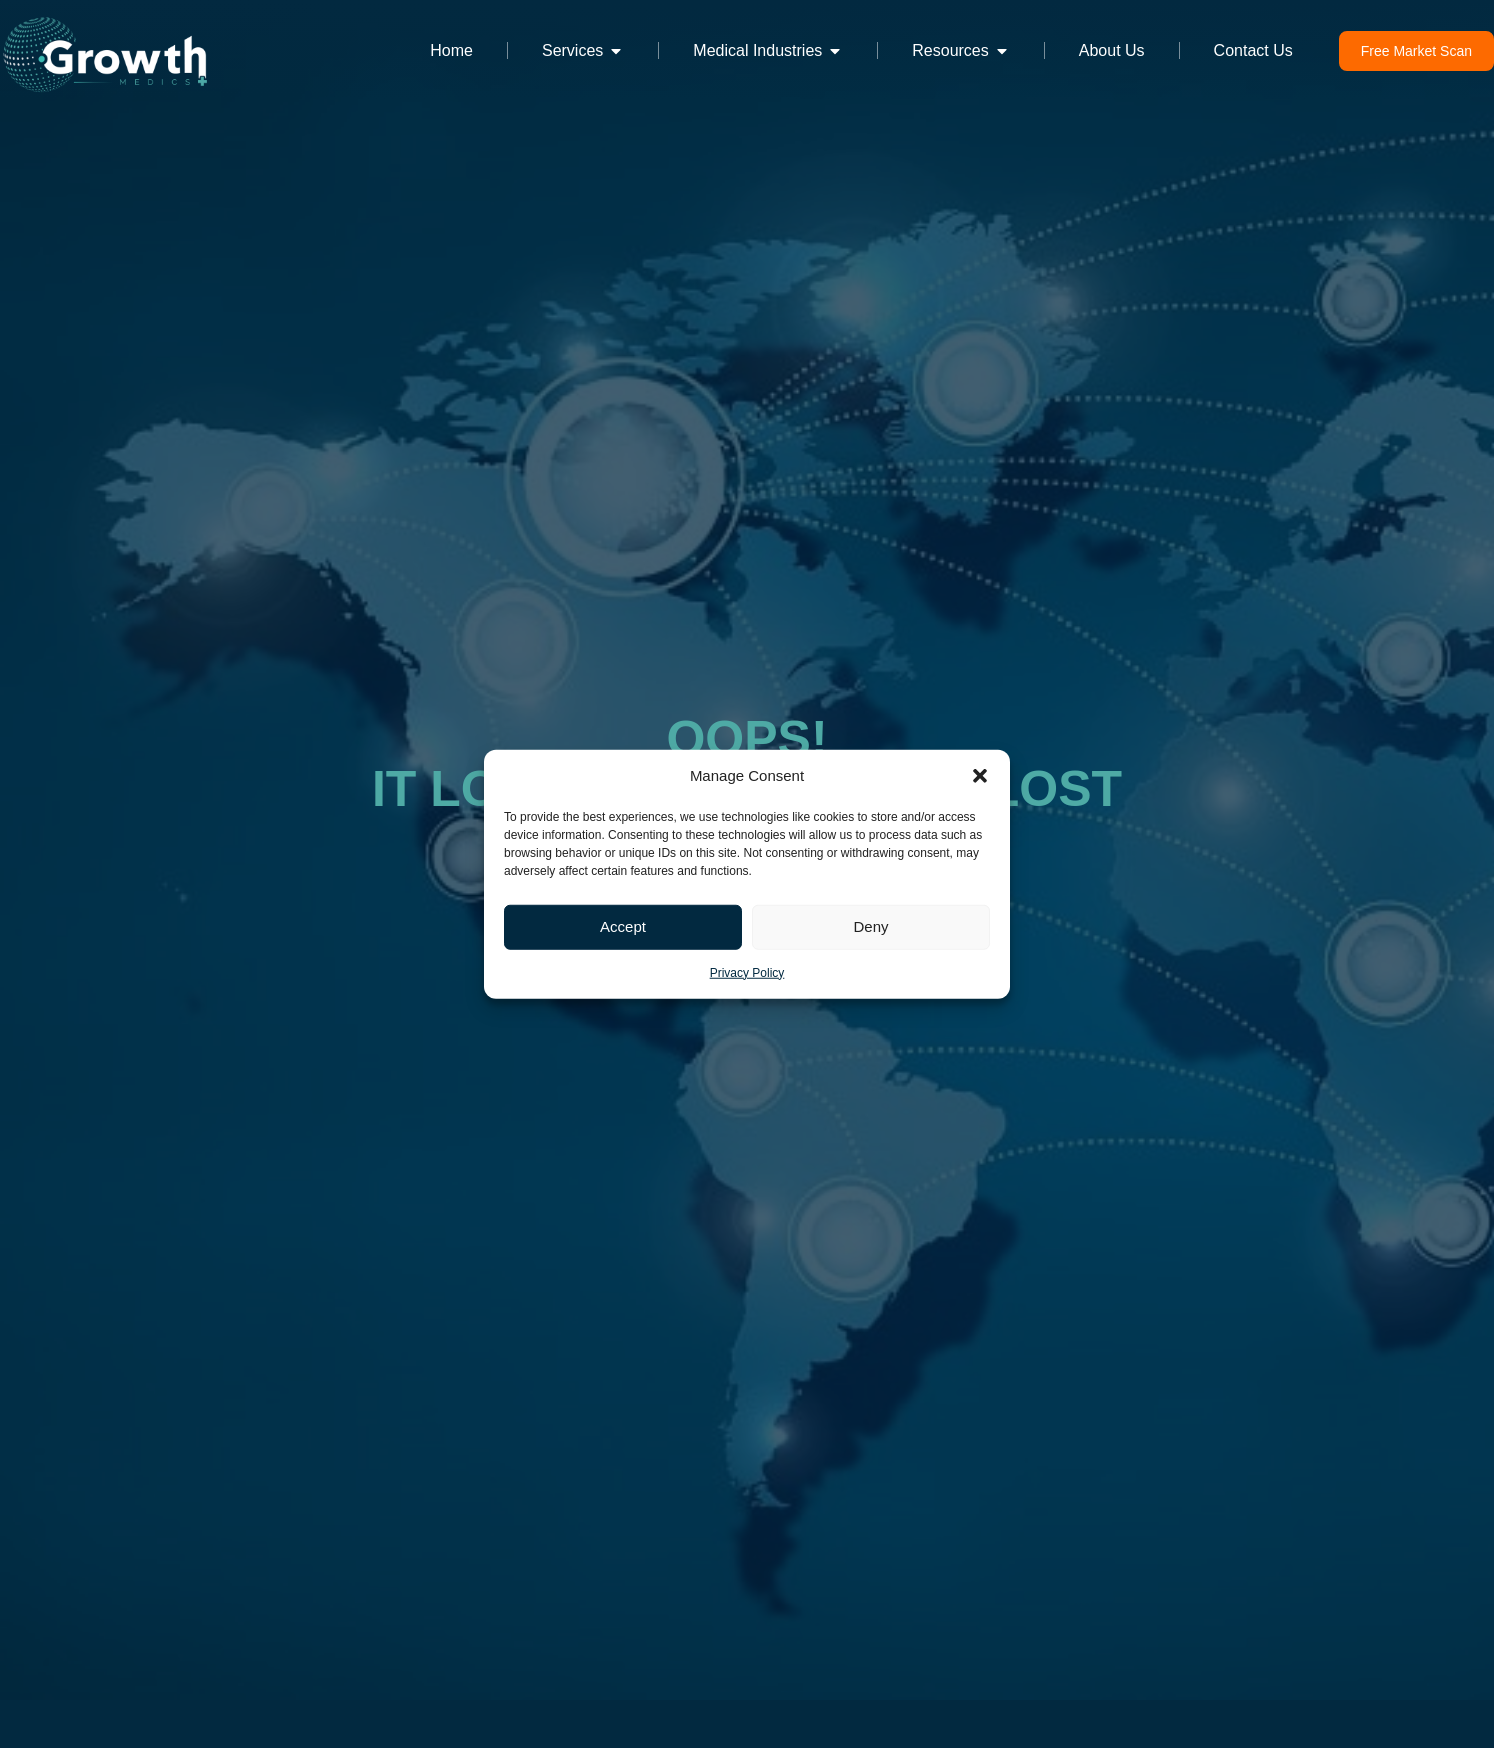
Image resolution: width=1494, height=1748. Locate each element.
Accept (623, 926)
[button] (980, 776)
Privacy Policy (747, 972)
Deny (870, 926)
